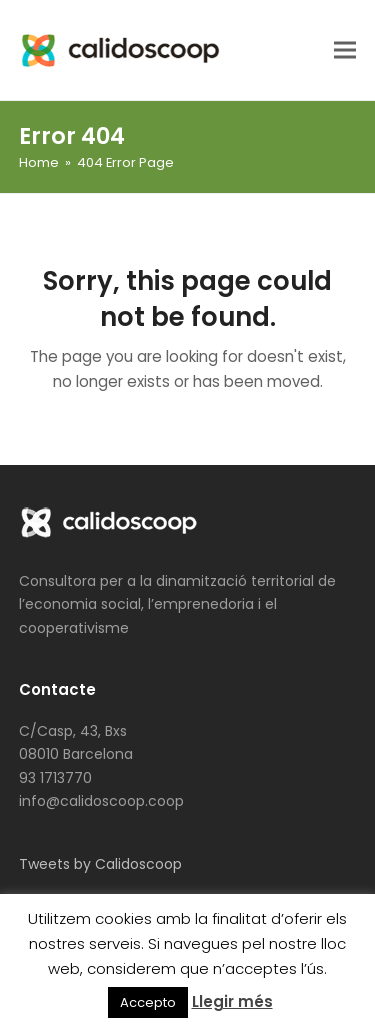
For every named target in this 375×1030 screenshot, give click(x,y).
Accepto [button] (148, 1002)
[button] (345, 49)
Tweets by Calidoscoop (100, 864)
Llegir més (232, 1001)
